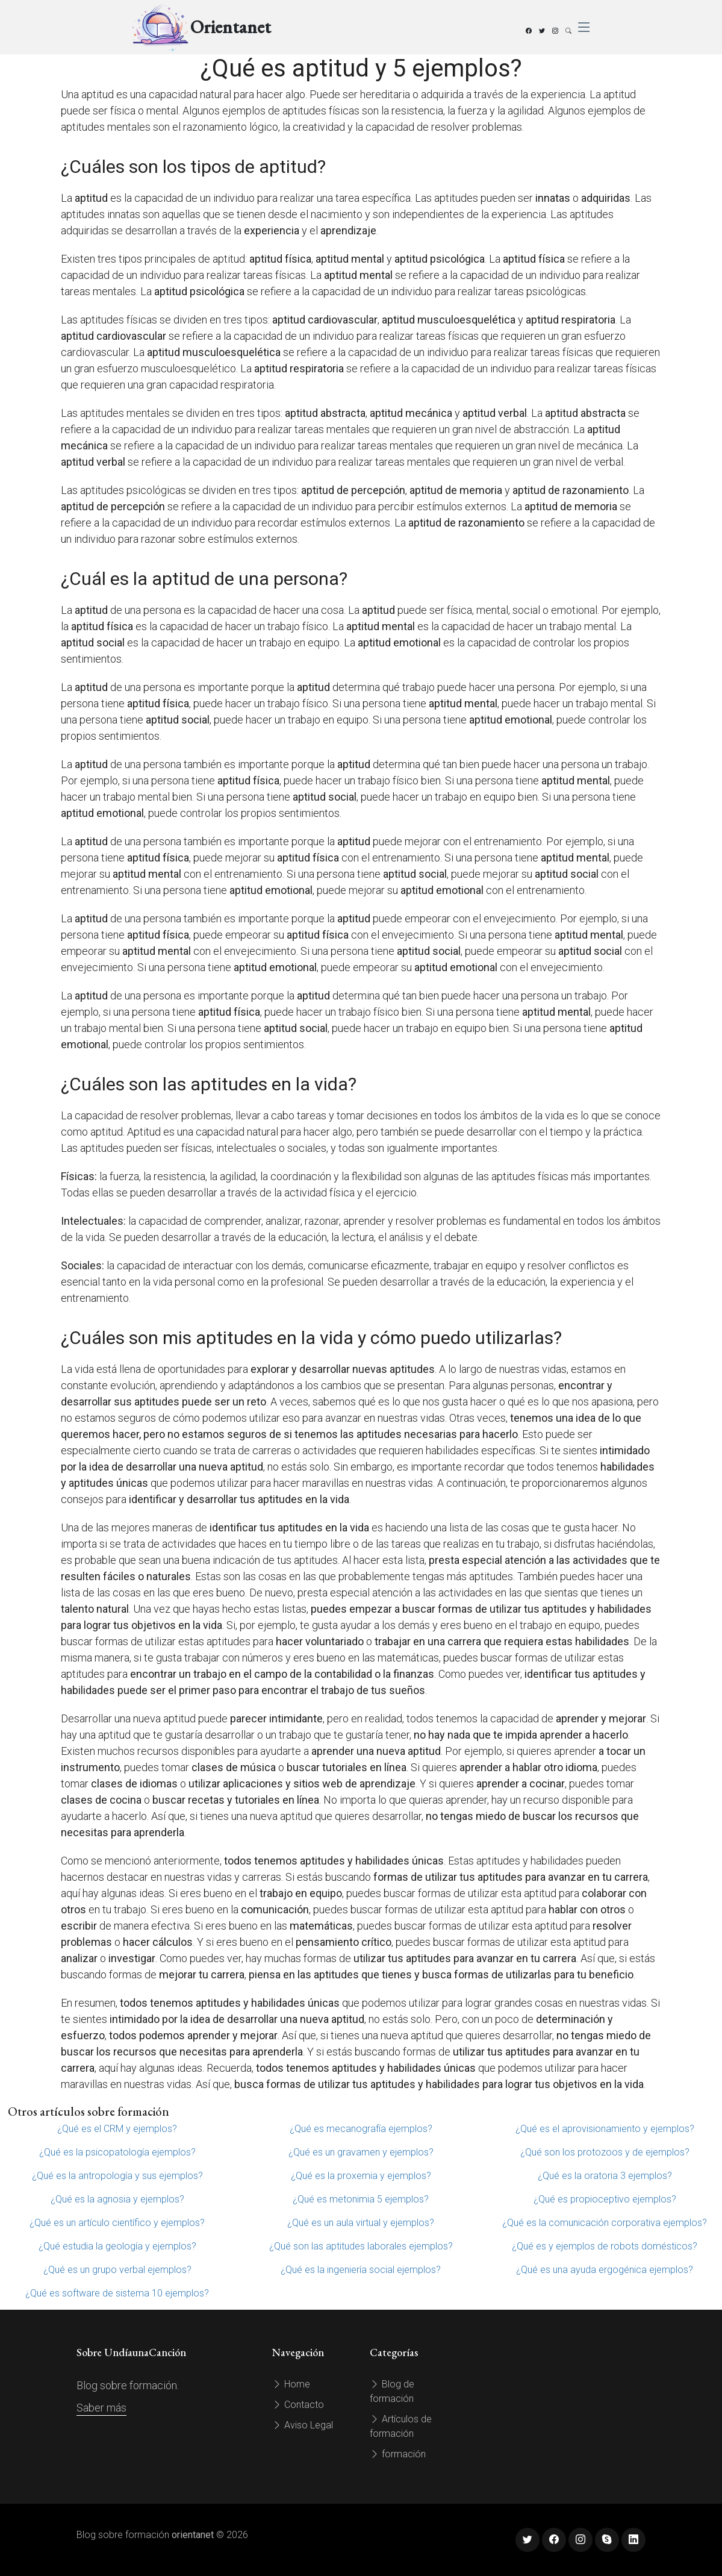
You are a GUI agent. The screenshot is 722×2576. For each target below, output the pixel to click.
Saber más (101, 2407)
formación (398, 2454)
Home (291, 2384)
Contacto (298, 2404)
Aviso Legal (302, 2425)
